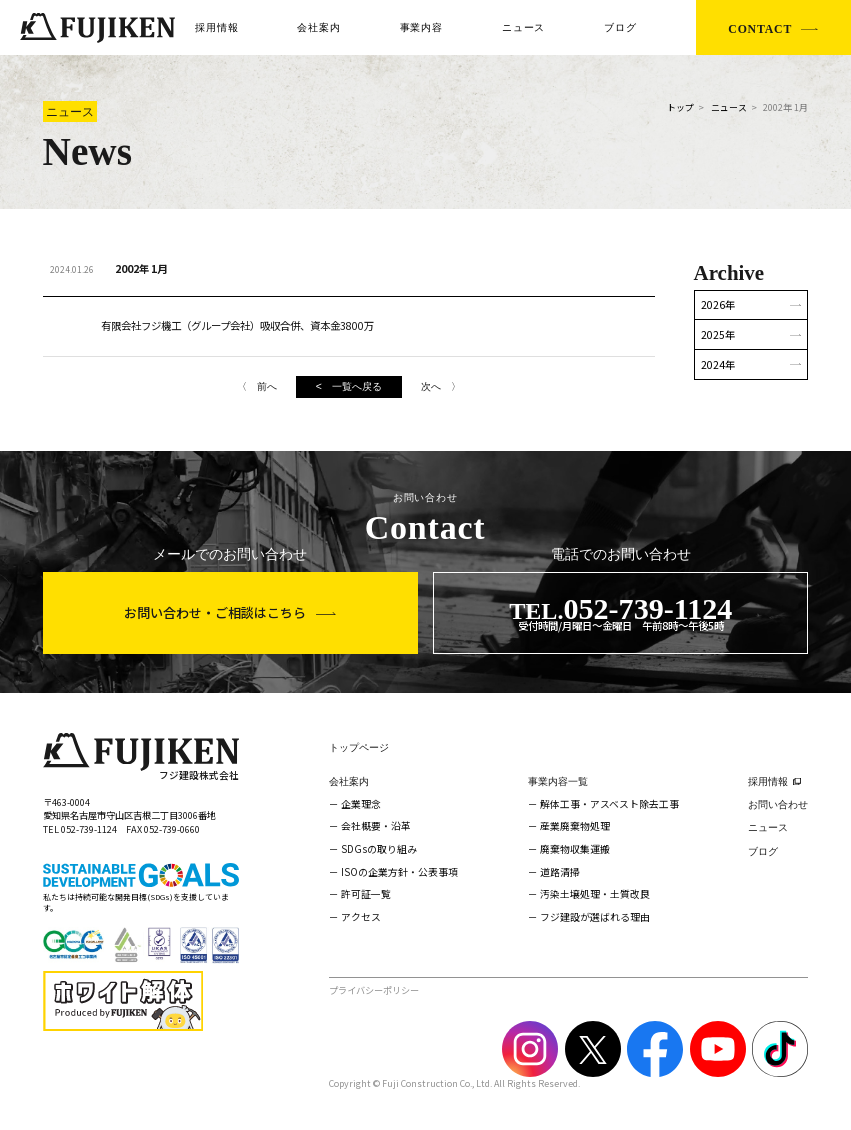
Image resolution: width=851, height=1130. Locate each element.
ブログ (620, 27)
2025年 (718, 334)
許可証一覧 (366, 894)
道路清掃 (560, 872)
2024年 (718, 364)
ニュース (523, 27)
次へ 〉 (441, 386)
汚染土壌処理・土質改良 (595, 894)
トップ (680, 107)
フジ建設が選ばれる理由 (595, 917)
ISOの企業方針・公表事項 (399, 872)
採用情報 (216, 27)
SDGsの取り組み (379, 849)
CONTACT (760, 29)
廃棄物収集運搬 (575, 849)
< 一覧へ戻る (349, 386)
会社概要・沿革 (376, 826)
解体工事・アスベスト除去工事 (609, 804)
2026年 (718, 304)
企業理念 (361, 804)
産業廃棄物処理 (575, 826)
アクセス (361, 917)
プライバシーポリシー (374, 990)
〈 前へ (257, 386)
